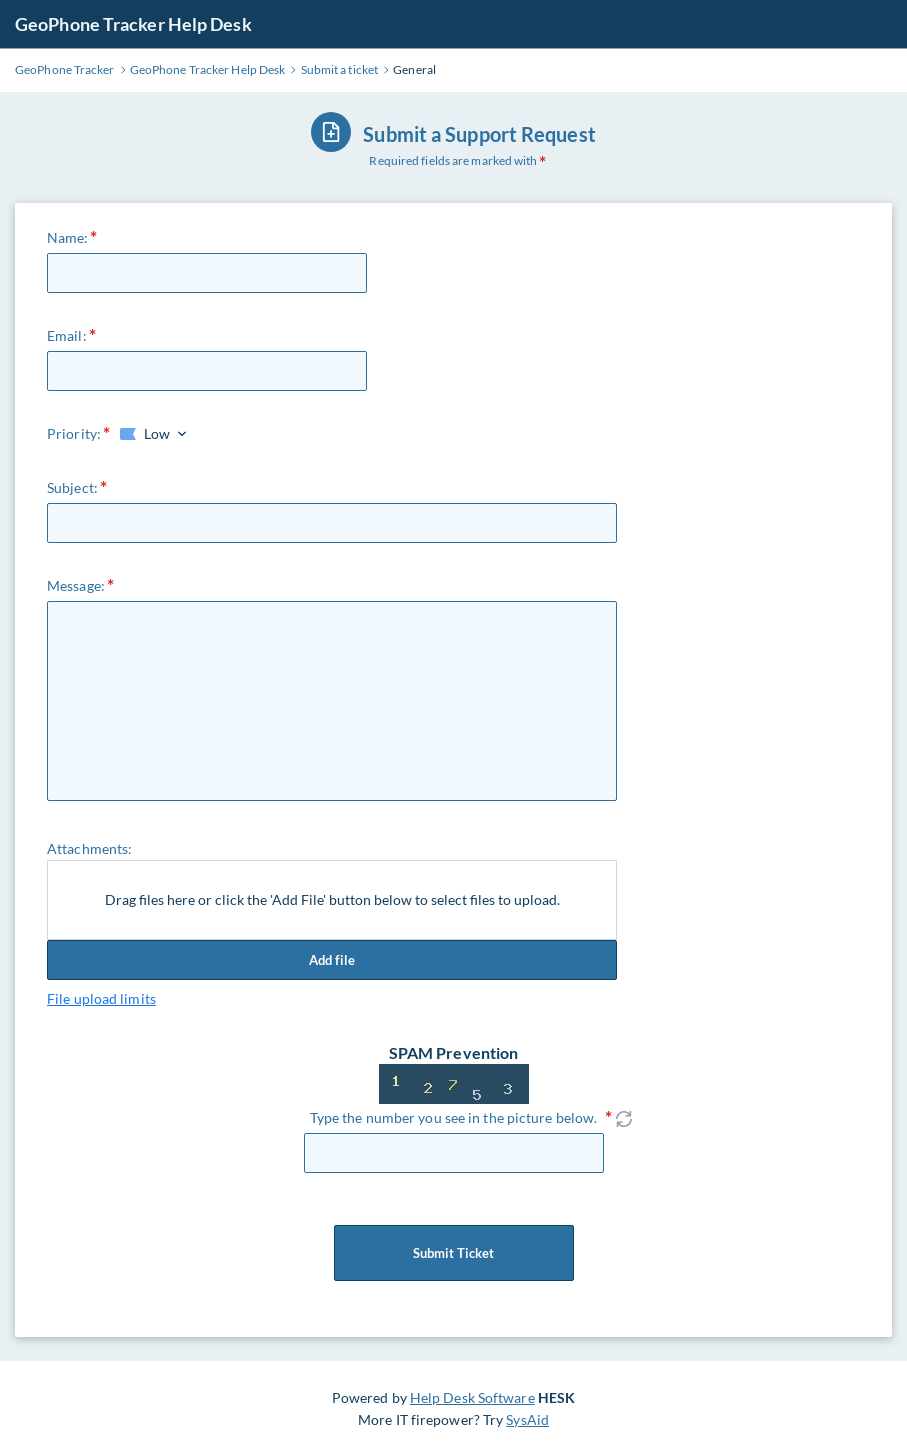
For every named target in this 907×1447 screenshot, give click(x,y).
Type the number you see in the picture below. (454, 1117)
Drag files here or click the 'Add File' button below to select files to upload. (332, 899)
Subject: (72, 487)
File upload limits (101, 998)
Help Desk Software (472, 1397)
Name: (68, 237)
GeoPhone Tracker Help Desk (133, 24)
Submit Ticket (454, 1253)
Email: (67, 335)
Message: (76, 585)
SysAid (527, 1419)
